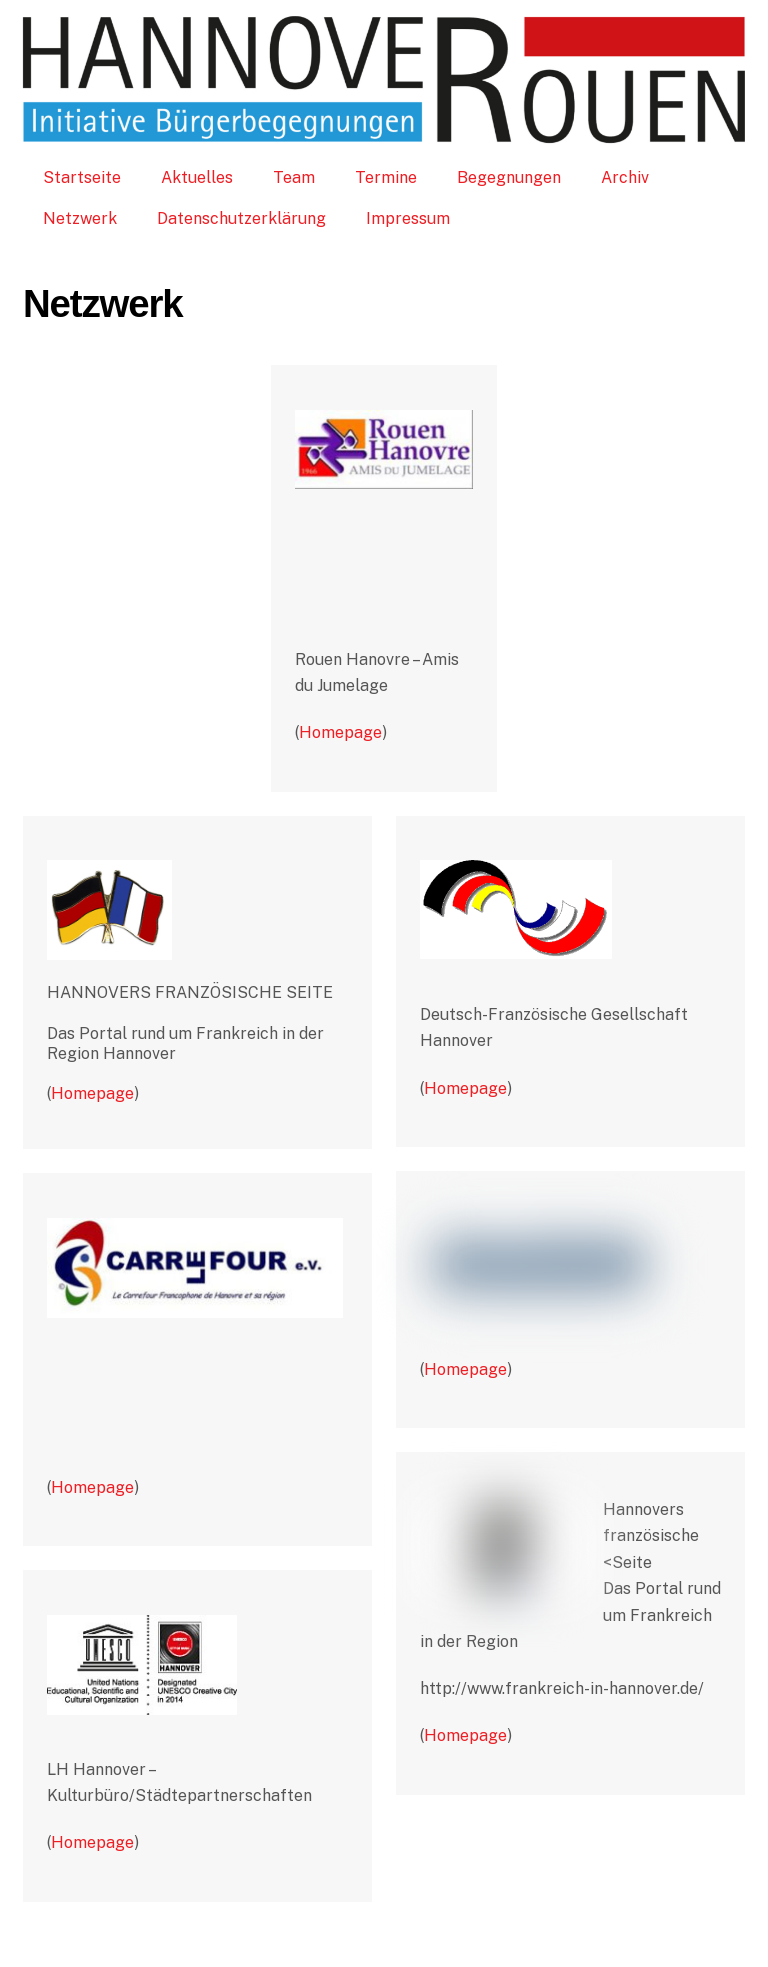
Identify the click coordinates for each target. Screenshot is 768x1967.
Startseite (82, 177)
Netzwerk (80, 218)
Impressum (408, 218)
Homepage (340, 732)
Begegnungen (509, 177)
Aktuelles (197, 177)
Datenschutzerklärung (241, 218)
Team (294, 177)
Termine (386, 177)
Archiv (625, 177)
